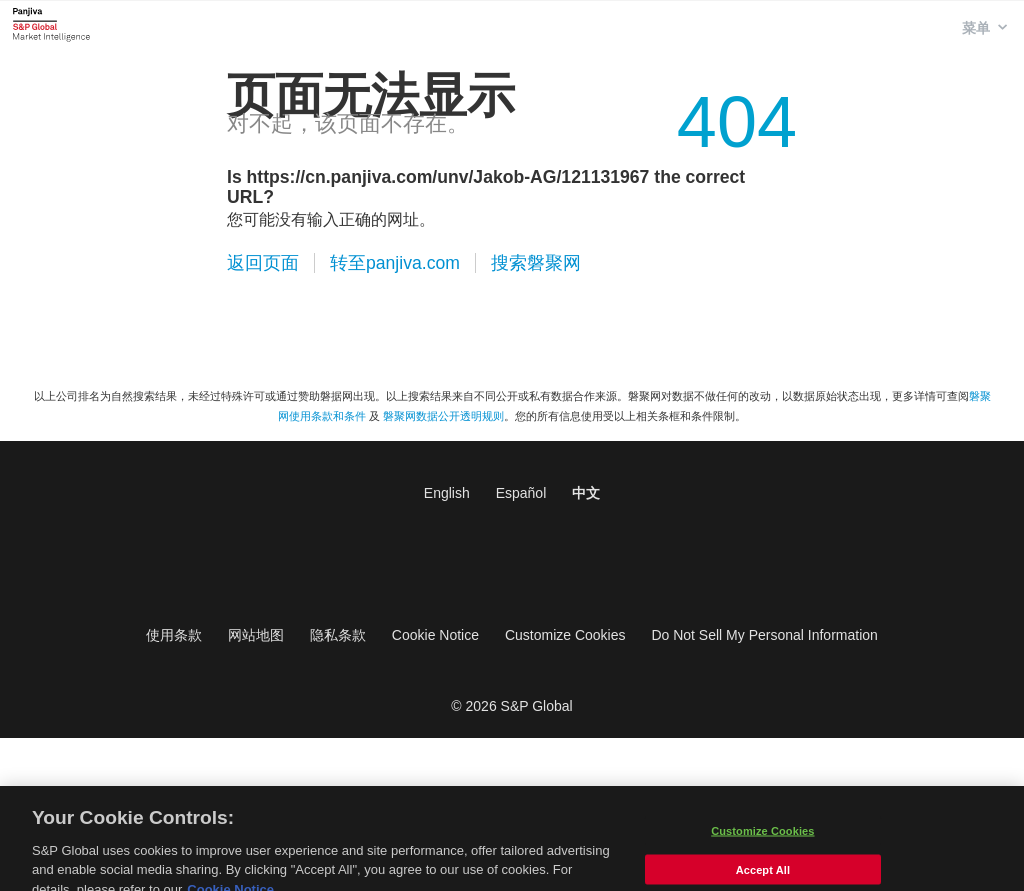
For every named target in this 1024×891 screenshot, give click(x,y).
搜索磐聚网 (536, 263)
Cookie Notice (435, 635)
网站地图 (256, 635)
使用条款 (174, 635)
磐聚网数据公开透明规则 (443, 416)
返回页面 (263, 263)
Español (521, 493)
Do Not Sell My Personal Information (764, 635)
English (447, 493)
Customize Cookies (565, 635)
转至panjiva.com (395, 263)
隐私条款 (338, 635)
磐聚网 (51, 24)
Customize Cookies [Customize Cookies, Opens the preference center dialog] (762, 838)
